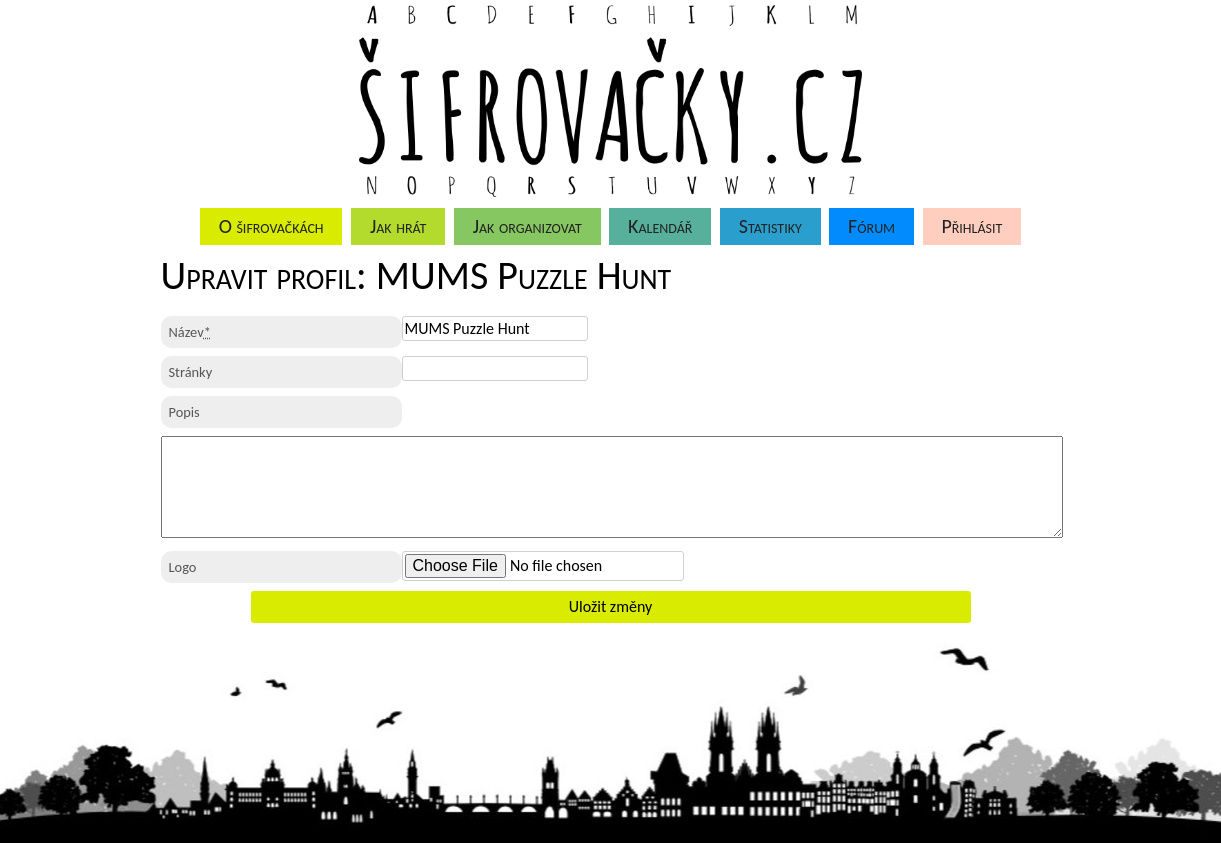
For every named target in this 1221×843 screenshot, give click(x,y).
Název (190, 332)
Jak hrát (398, 226)
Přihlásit (971, 226)
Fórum (871, 226)
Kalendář (660, 226)
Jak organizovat (527, 226)
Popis (184, 412)
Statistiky (770, 226)
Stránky (191, 372)
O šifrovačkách (271, 226)
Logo (183, 567)
